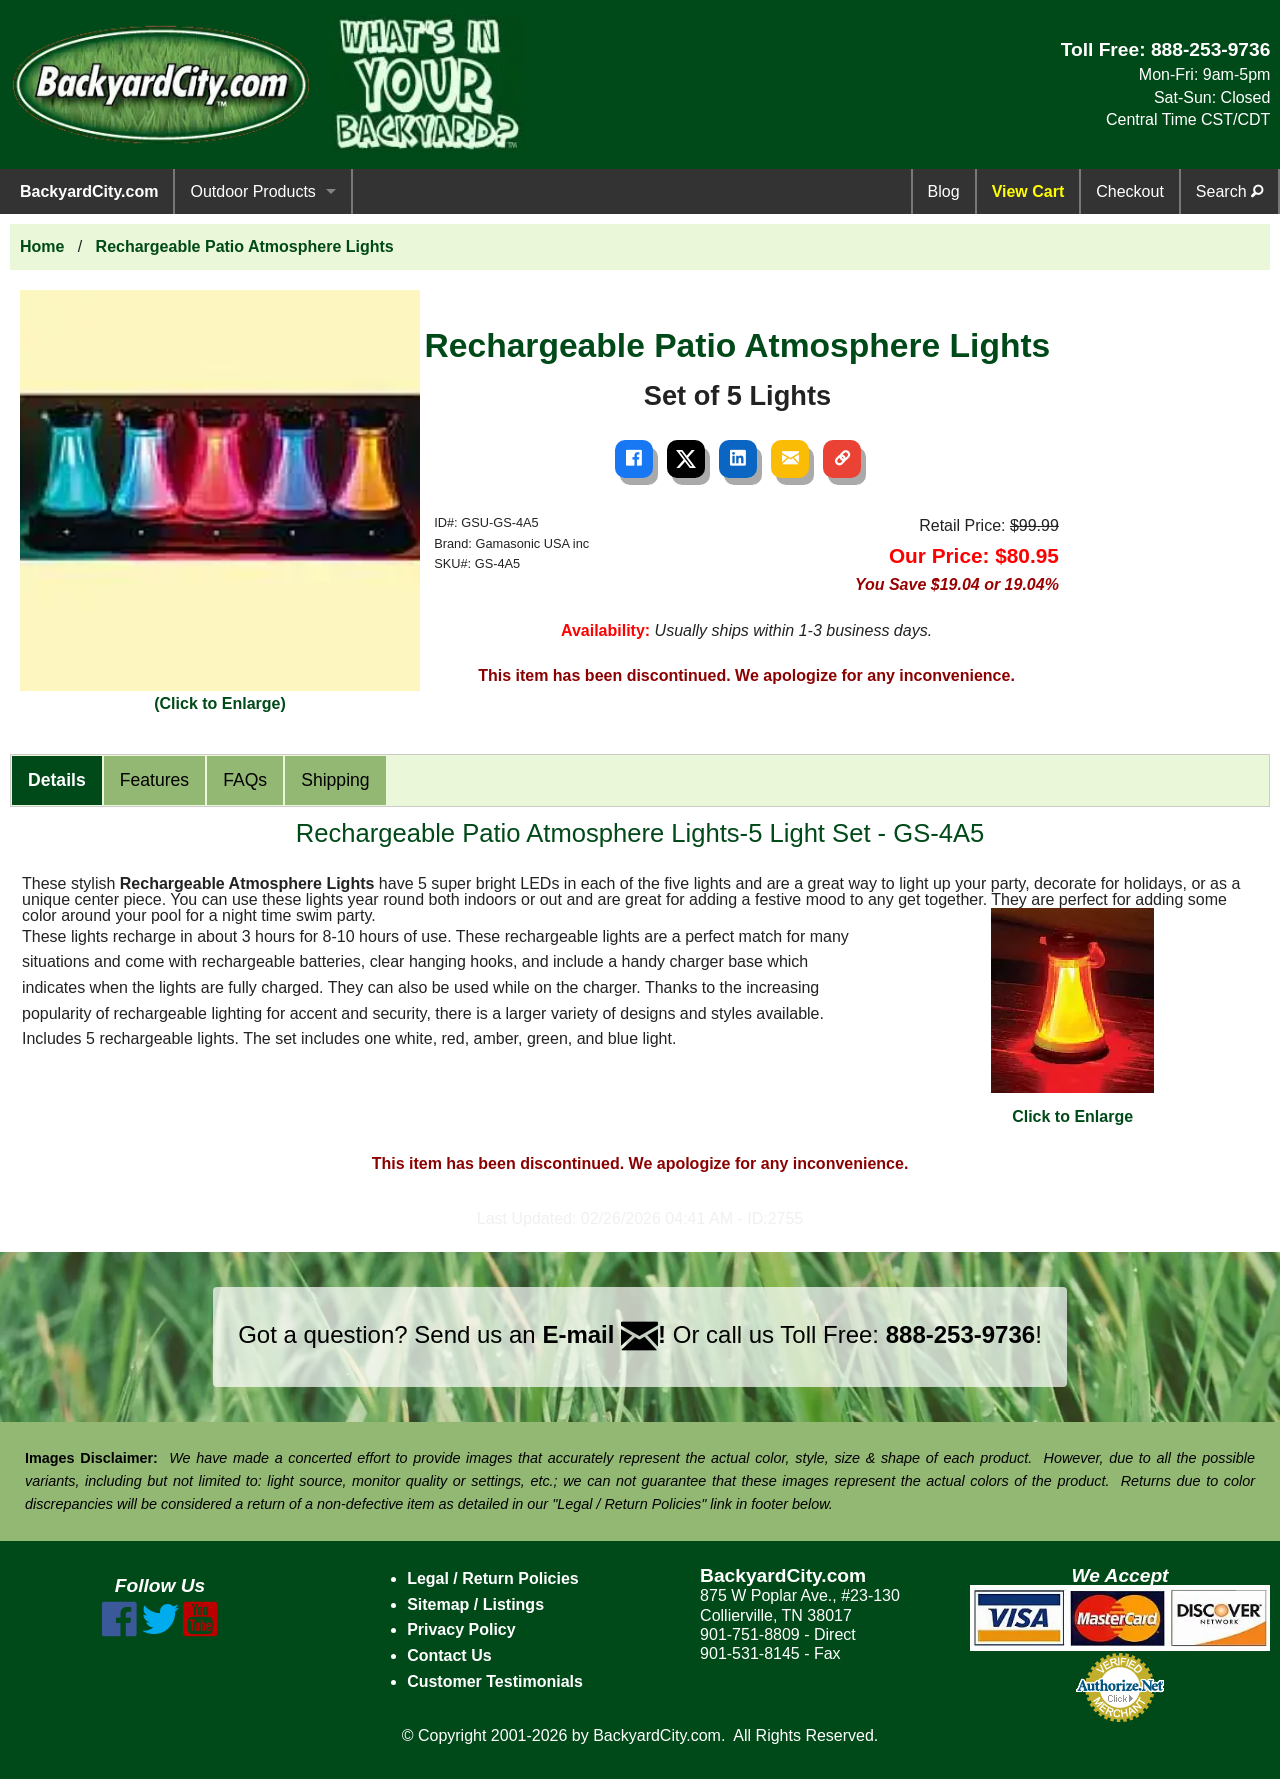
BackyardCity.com (89, 191)
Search (1229, 191)
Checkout (1130, 191)
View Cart (1028, 191)
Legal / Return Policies (493, 1578)
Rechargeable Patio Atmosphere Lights (245, 246)
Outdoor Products (252, 191)
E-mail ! (604, 1334)
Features (154, 780)
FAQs (245, 780)
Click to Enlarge (1072, 1016)
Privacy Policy (461, 1629)
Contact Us (449, 1655)
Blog (944, 191)
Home (42, 246)
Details (57, 780)
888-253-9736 (1211, 49)
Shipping (335, 780)
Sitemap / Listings (475, 1604)
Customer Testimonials (495, 1681)
